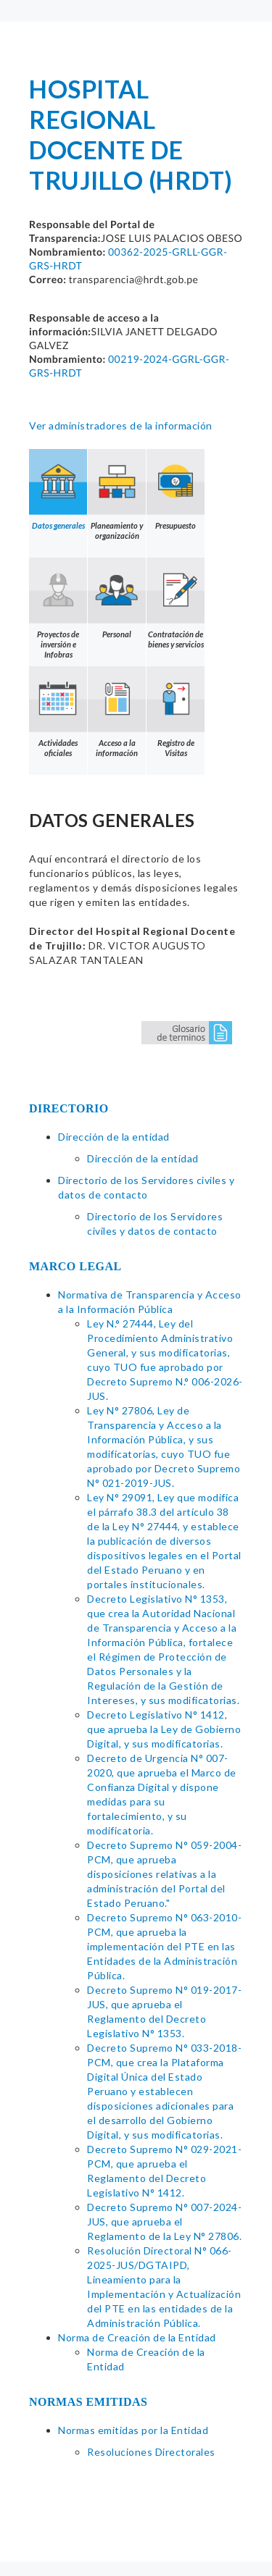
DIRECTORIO (69, 1108)
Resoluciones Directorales (151, 2452)
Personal (117, 598)
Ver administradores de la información (121, 425)
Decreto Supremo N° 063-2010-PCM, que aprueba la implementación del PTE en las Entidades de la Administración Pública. (164, 1946)
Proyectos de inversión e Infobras (58, 608)
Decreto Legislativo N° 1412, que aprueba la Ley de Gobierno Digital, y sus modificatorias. (164, 1729)
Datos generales (58, 489)
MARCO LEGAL (75, 1266)
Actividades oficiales (58, 712)
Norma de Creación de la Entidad (137, 2337)
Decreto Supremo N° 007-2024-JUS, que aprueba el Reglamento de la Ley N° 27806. (164, 2221)
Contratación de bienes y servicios (176, 603)
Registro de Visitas (176, 712)
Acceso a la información (117, 712)
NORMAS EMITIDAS (88, 2402)
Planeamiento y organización (117, 494)
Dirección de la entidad (114, 1136)
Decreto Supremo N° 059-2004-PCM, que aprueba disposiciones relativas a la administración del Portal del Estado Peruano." (164, 1874)
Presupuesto (176, 489)
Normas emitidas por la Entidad (133, 2430)
